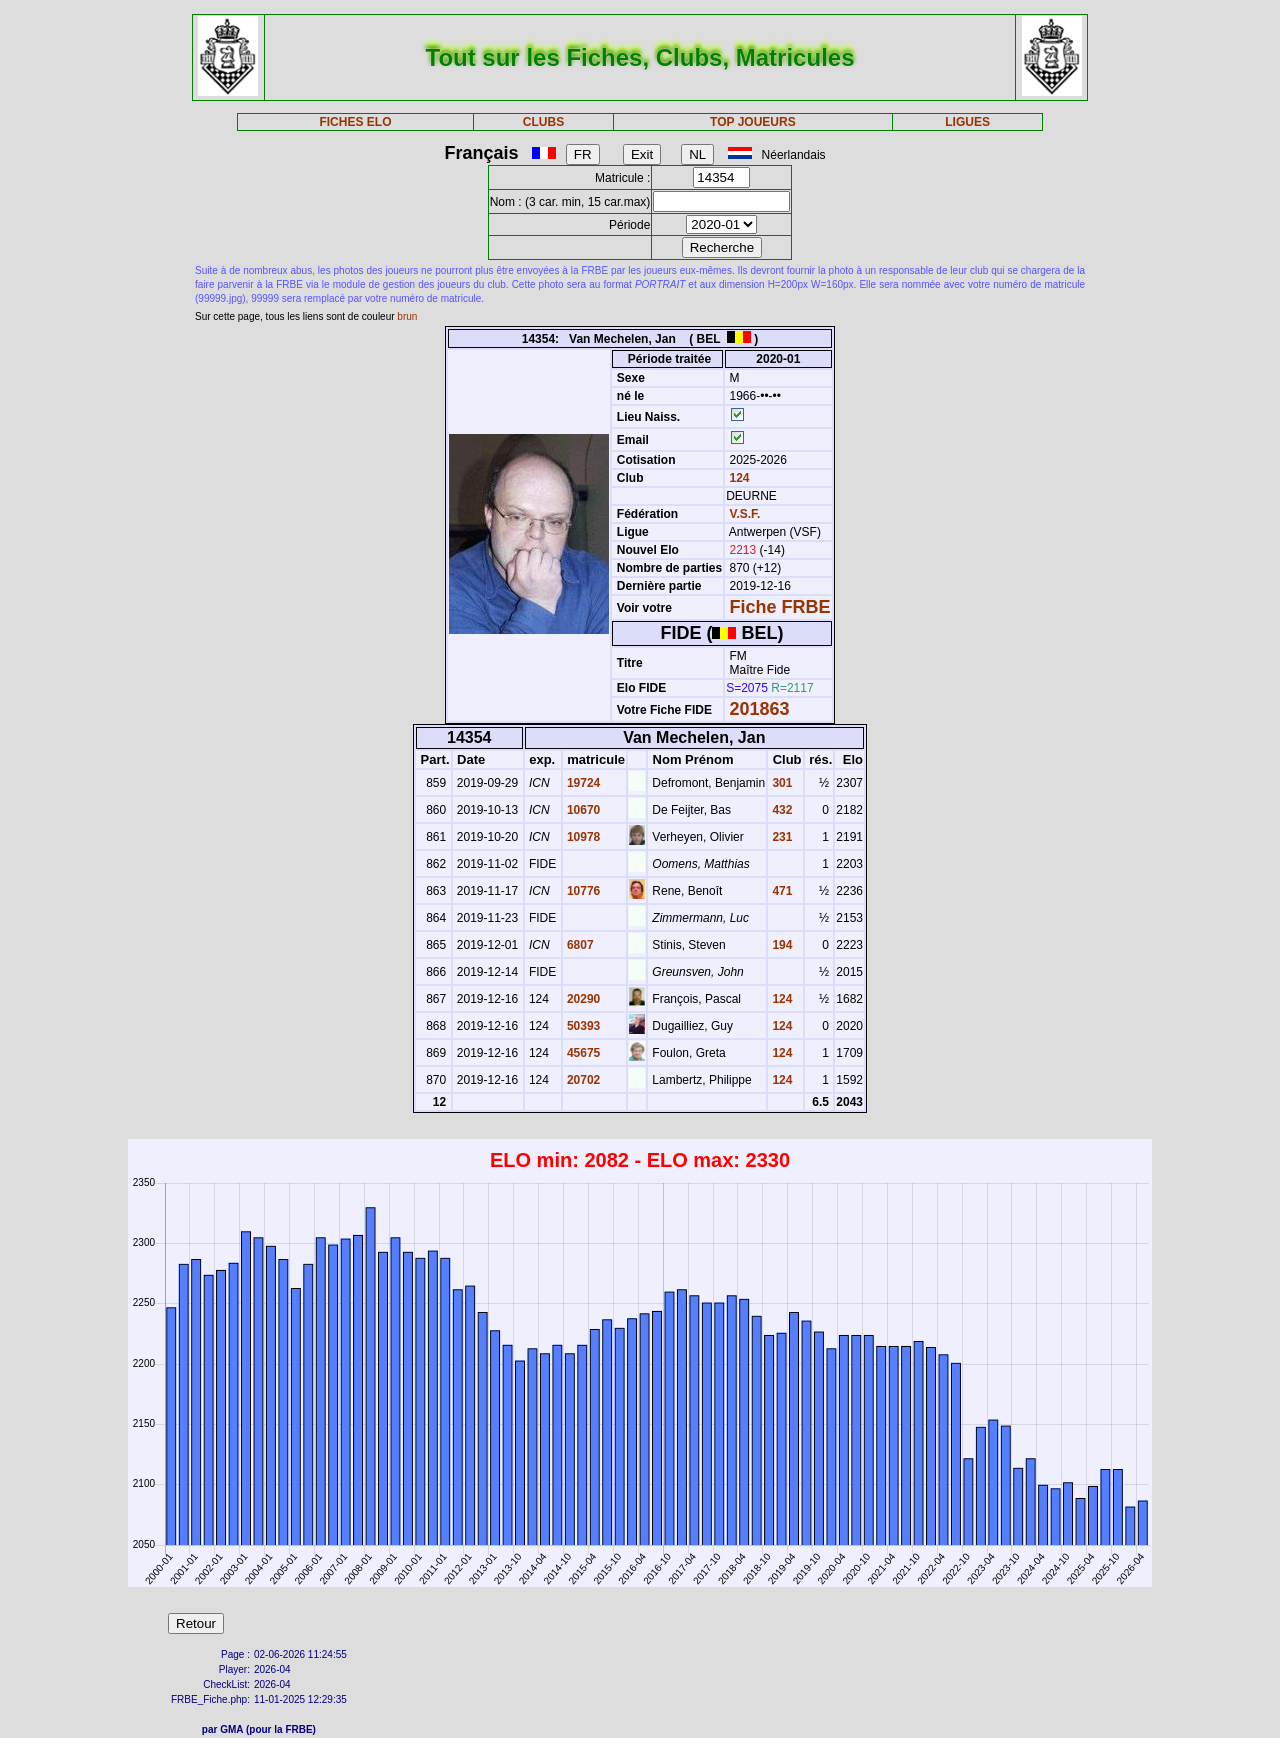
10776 (582, 891)
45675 (582, 1053)
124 (737, 478)
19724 (582, 783)
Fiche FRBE (780, 607)
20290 (582, 999)
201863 (760, 709)
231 (780, 837)
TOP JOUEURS (753, 122)
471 (780, 891)
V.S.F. (745, 514)
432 (780, 810)
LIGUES (967, 122)
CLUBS (543, 122)
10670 (582, 810)
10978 (582, 837)
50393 (582, 1026)
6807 (579, 945)
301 (780, 783)
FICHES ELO (355, 122)
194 (780, 945)
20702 (582, 1080)
